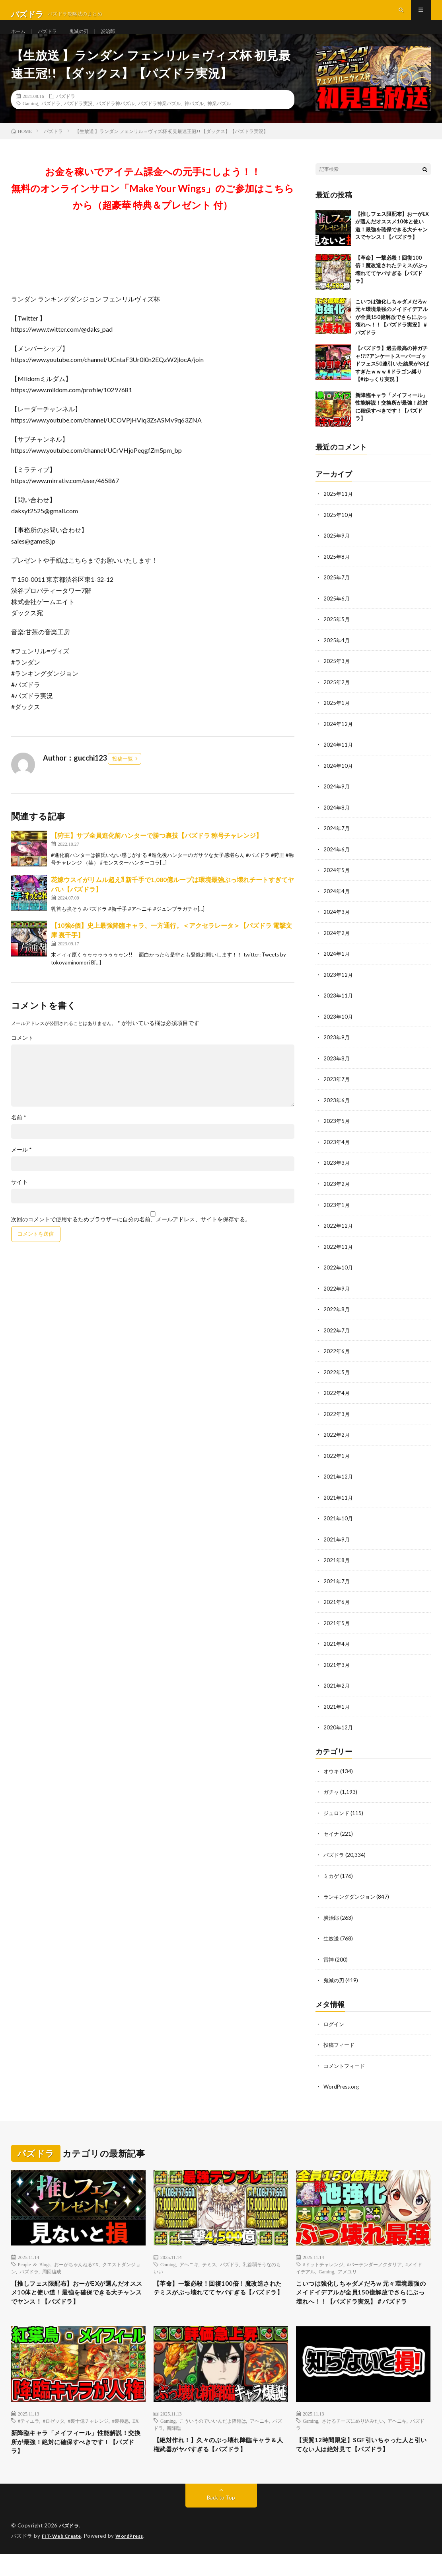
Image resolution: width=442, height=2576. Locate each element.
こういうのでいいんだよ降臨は (212, 2438)
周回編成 (51, 2273)
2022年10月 (338, 1277)
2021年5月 (336, 1629)
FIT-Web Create (63, 2558)
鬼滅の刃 (86, 39)
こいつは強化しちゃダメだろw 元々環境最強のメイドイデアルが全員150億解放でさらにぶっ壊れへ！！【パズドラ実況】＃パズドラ (391, 334)
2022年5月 (336, 1380)
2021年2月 (336, 1691)
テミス (209, 2266)
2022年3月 (336, 1422)
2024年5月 (336, 883)
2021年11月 (338, 1505)
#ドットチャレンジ (323, 2266)
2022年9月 (336, 1298)
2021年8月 (336, 1567)
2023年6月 (336, 1111)
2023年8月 (336, 1070)
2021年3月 (336, 1670)
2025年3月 (336, 676)
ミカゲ (331, 1879)
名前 (18, 1135)
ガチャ (331, 1797)
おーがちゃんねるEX (76, 2266)
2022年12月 (338, 1235)
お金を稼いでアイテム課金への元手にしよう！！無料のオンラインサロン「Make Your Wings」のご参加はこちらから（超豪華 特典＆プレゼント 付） (152, 205)
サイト (19, 1200)
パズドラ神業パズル (159, 120)
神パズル (194, 120)
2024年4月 (336, 904)
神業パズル (219, 120)
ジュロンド (337, 1817)
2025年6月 (336, 614)
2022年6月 (336, 1360)
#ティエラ (28, 2438)
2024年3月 (336, 925)
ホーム (19, 39)
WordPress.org (342, 2088)
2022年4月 (336, 1401)
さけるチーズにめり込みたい (353, 2438)
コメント (22, 1055)
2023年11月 (338, 1008)
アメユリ (347, 2273)
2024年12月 (338, 738)
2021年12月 (338, 1484)
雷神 (329, 1962)
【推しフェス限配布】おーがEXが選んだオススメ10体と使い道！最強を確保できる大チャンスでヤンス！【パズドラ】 (78, 2297)
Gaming (30, 120)
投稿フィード (340, 2047)
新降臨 (174, 2445)
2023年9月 (336, 1049)
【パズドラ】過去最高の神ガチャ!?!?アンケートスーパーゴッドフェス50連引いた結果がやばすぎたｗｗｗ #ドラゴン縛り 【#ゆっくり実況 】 (392, 381)
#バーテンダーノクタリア (374, 2266)
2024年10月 (338, 780)
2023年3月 (336, 1173)
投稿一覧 (122, 776)
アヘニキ (189, 2266)
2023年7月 (336, 1091)
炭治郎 (117, 39)
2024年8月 (336, 821)
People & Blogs (34, 2266)
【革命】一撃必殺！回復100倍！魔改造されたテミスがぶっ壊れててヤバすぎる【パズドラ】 (220, 2297)
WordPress (134, 2558)
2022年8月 (336, 1318)
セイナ (331, 1838)
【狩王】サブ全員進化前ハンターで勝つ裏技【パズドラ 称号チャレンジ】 (156, 853)
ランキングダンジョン (351, 1900)
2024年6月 (336, 863)
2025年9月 (336, 552)
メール (21, 1167)
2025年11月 (338, 511)
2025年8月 (336, 573)
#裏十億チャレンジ (88, 2438)
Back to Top (221, 2520)
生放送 (331, 1941)
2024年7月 (336, 842)
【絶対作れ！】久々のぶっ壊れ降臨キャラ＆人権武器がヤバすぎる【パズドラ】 (220, 2464)
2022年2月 (336, 1443)
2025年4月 (336, 656)
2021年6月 (336, 1608)
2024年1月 (336, 966)
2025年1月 (336, 718)
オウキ (331, 1776)
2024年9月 (336, 801)
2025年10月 (338, 531)
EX (135, 2438)
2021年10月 (338, 1525)
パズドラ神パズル (115, 120)
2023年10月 (338, 1028)
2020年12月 (338, 1732)
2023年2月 (336, 1194)
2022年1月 (336, 1463)
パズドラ (51, 39)
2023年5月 (336, 1132)
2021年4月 (336, 1650)
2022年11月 (338, 1256)
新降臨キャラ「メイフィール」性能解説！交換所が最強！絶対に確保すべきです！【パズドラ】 (77, 2462)
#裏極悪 (120, 2438)
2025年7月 (336, 594)
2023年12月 (338, 987)
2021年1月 (336, 1712)
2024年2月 (336, 946)
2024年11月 (338, 759)
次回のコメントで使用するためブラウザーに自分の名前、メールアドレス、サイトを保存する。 (131, 1237)
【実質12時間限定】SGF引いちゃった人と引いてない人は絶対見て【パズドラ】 (362, 2464)
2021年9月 (336, 1546)
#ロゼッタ (53, 2438)
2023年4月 (336, 1153)
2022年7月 (336, 1339)
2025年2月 (336, 697)
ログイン (334, 2026)
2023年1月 (336, 1215)
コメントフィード (345, 2068)
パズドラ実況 (78, 120)
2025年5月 (336, 635)
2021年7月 (336, 1587)
